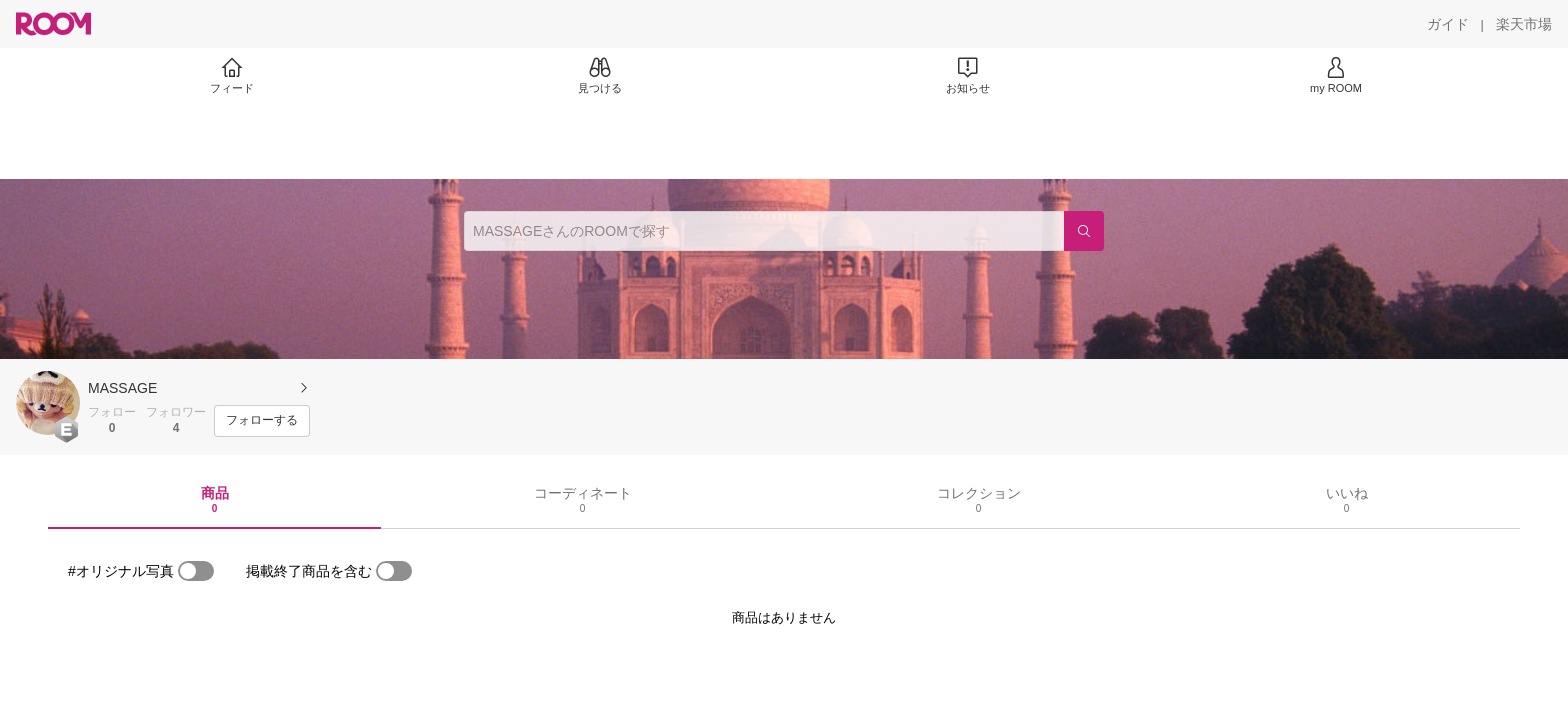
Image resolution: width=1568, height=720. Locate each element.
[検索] (1084, 231)
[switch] (196, 571)
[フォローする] (262, 421)
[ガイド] (1448, 24)
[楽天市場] (1524, 24)
